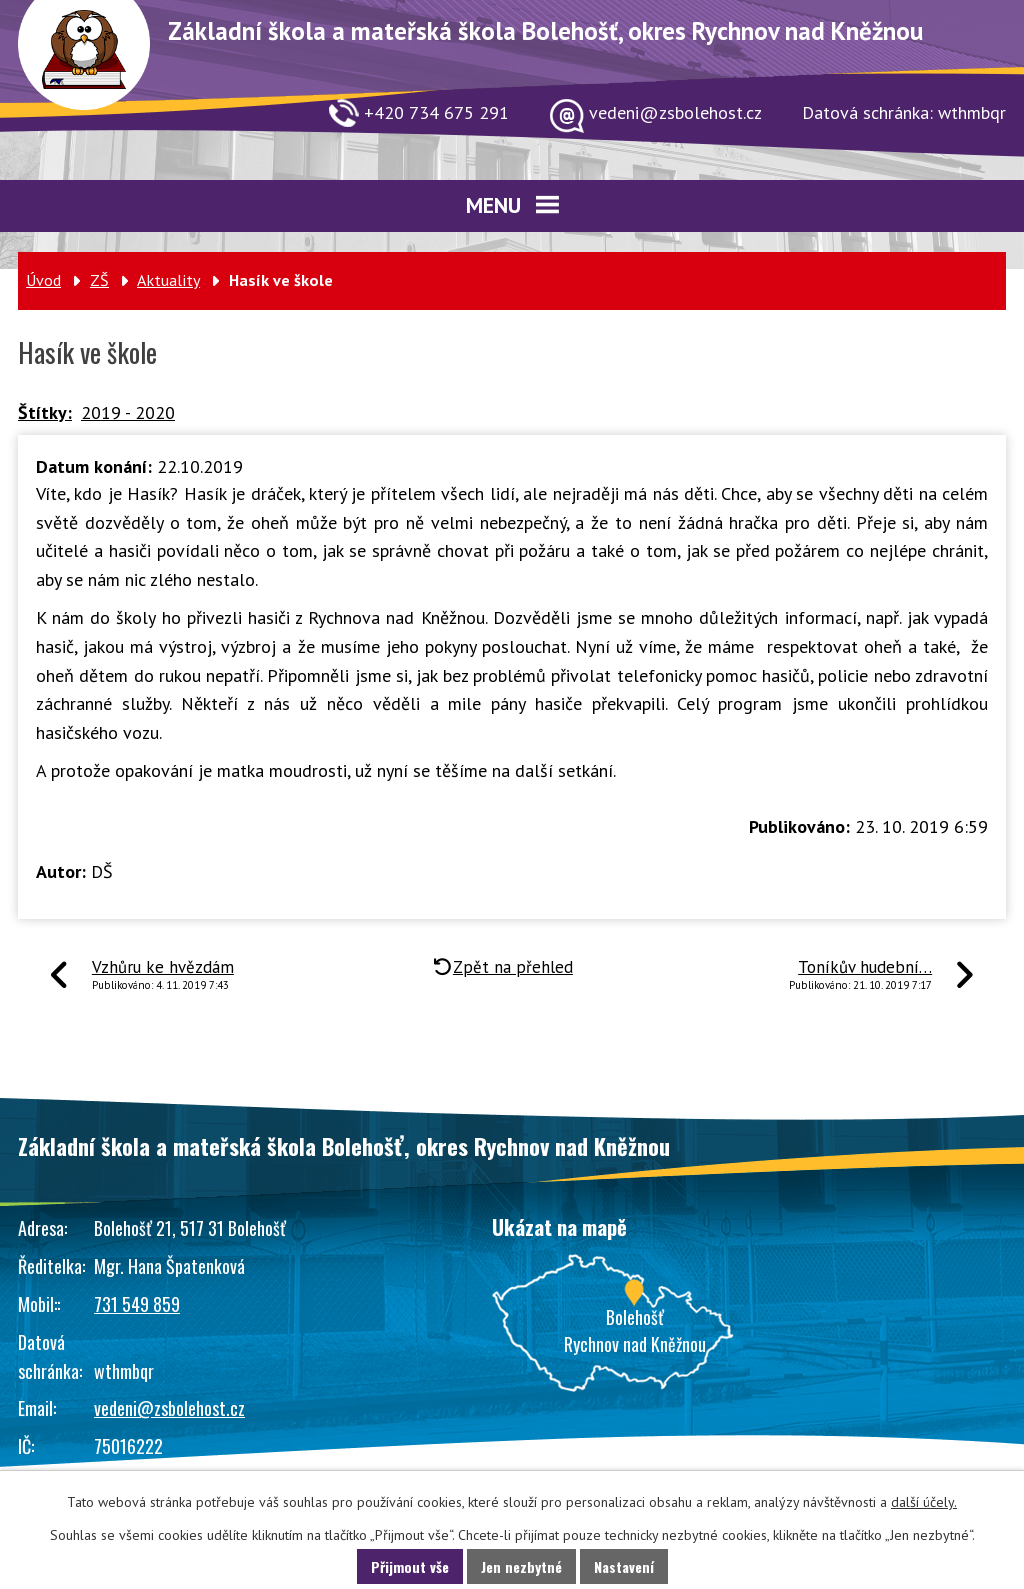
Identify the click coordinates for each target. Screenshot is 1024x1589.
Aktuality (168, 280)
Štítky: (45, 412)
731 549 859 (137, 1304)
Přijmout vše (410, 1566)
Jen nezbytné (521, 1566)
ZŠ (99, 280)
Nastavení (624, 1566)
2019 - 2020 (128, 412)
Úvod (43, 280)
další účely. (924, 1502)
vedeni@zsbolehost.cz (169, 1408)
